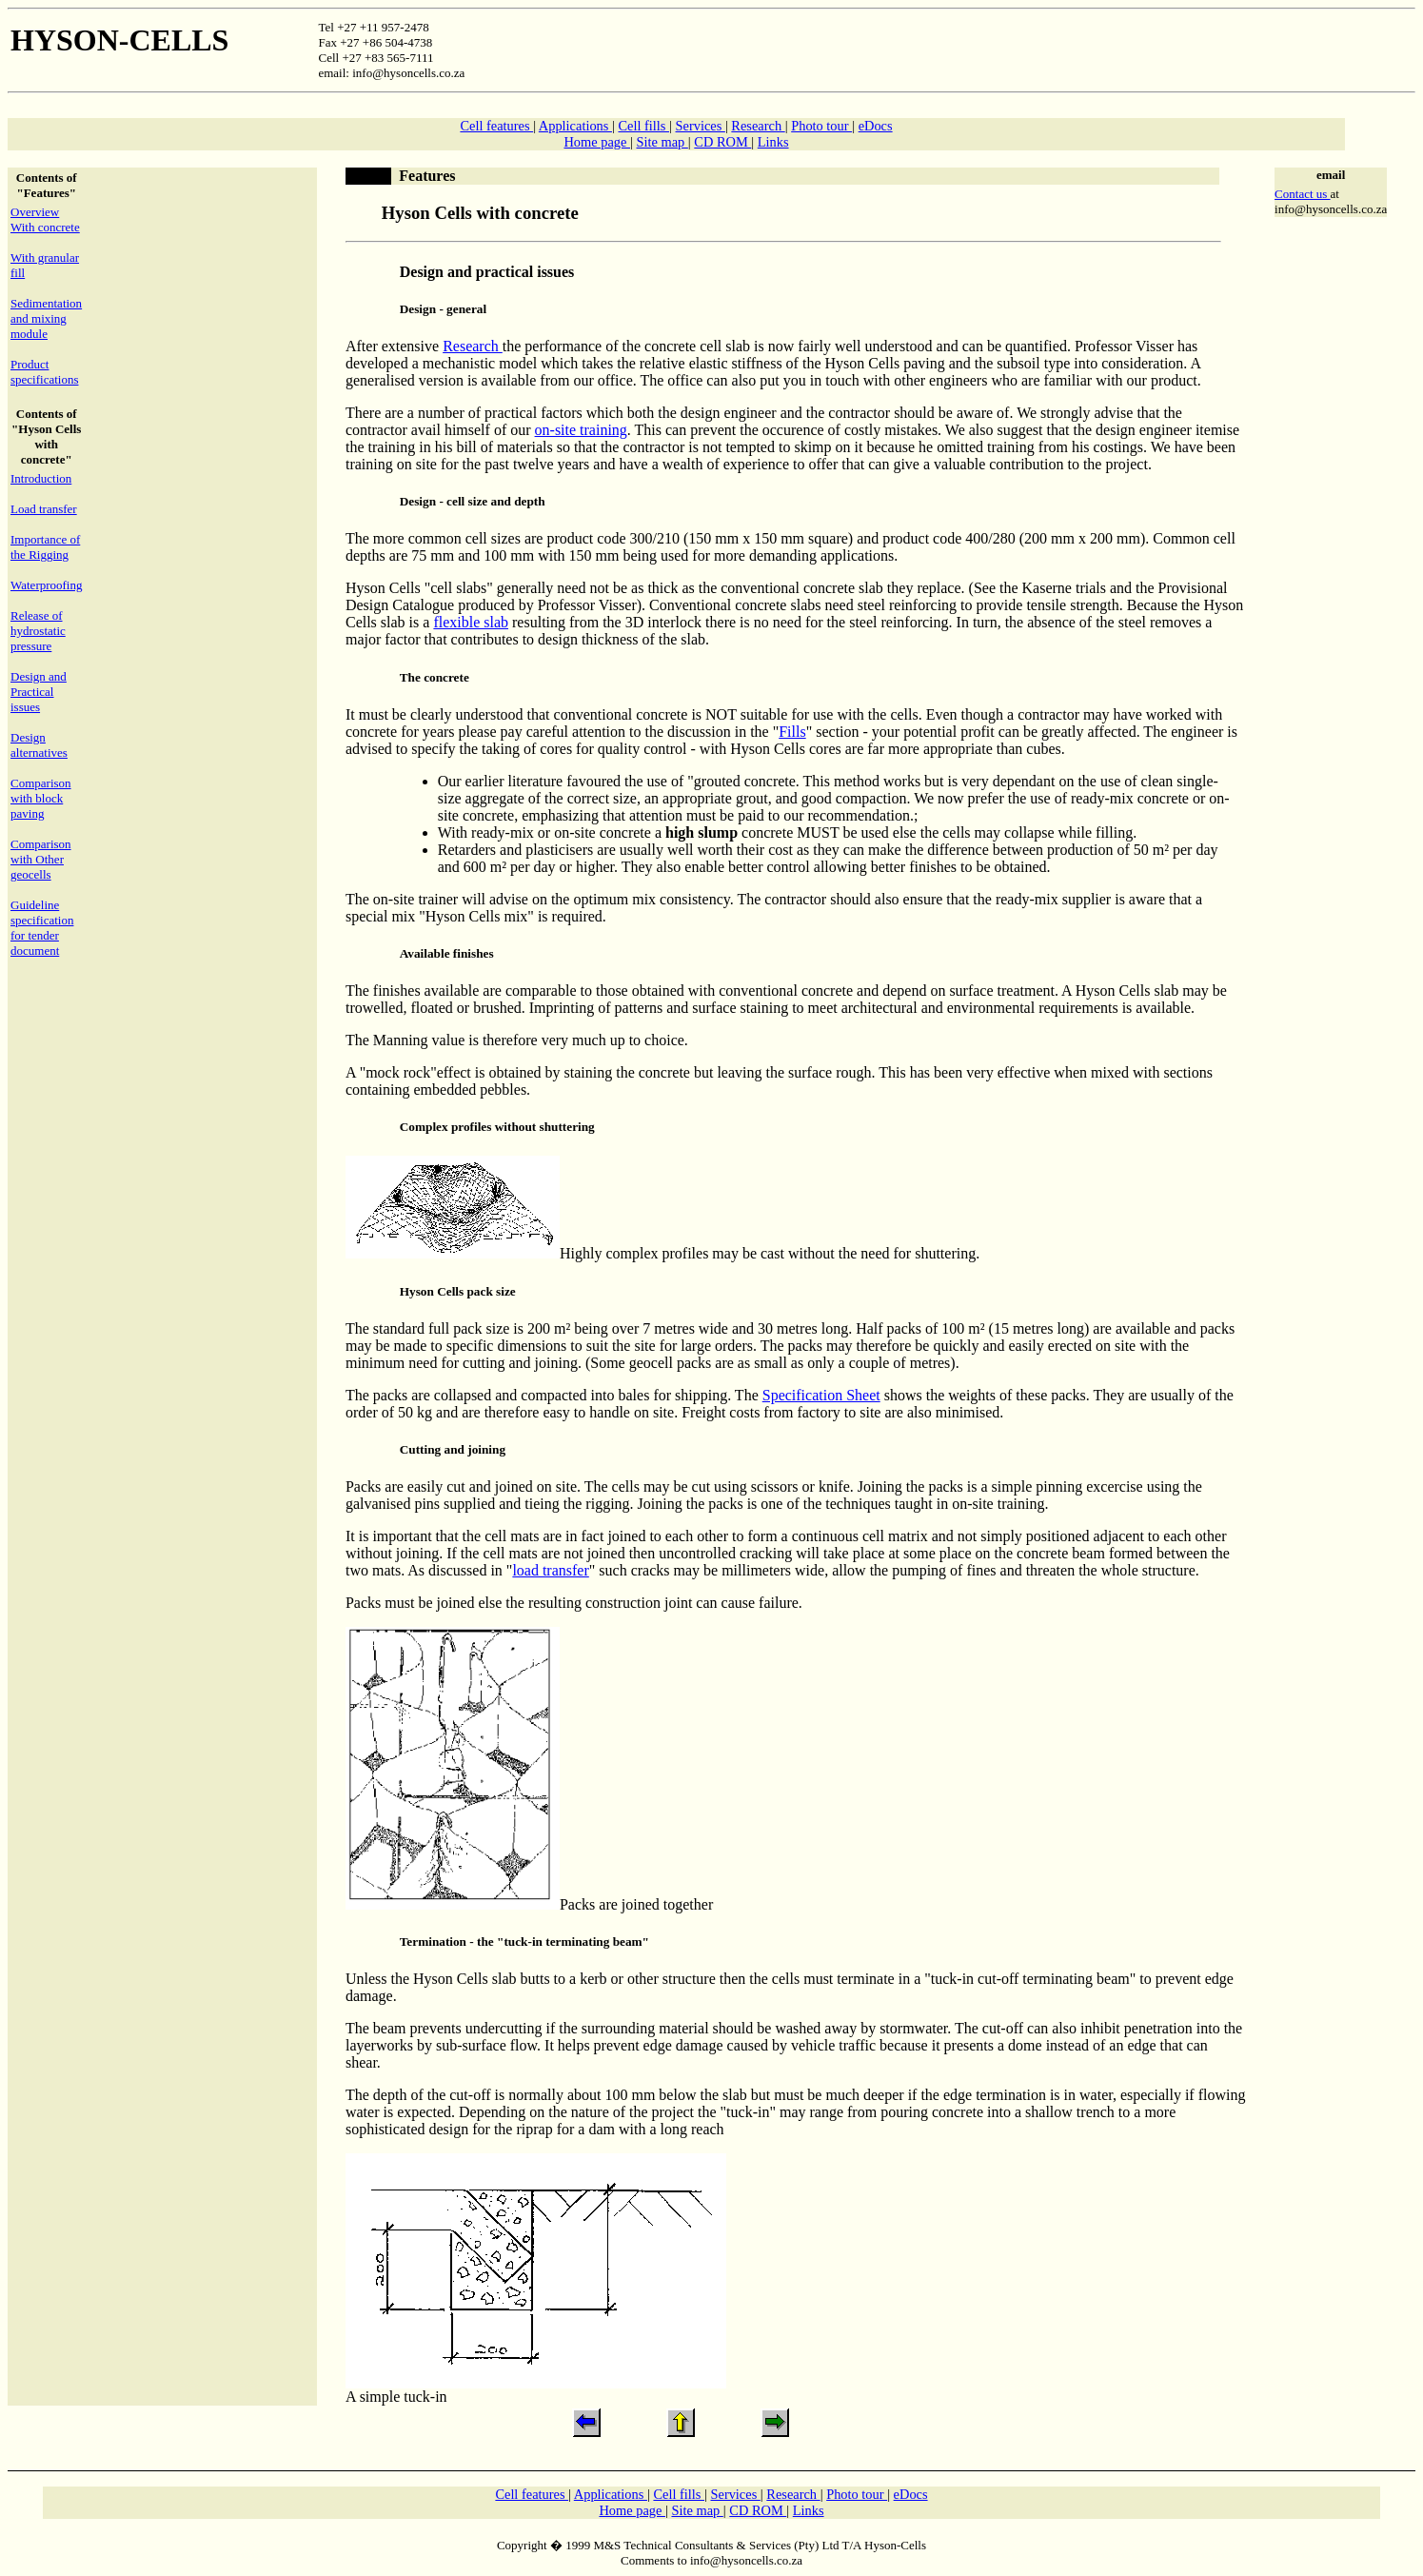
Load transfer (43, 509)
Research (757, 125)
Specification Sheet (821, 1395)
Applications (575, 125)
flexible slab (470, 622)
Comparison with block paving (40, 798)
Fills (792, 731)
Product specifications (44, 371)
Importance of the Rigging (45, 547)
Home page (596, 141)
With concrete (45, 227)
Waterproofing (46, 585)
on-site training (581, 430)
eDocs (876, 125)
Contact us (1303, 194)
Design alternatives (39, 745)
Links (773, 141)
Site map (661, 141)
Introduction (40, 478)
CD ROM (722, 141)
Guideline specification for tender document (41, 928)
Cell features (496, 125)
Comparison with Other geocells (40, 859)
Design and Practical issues (38, 691)
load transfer (550, 1570)
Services (700, 125)
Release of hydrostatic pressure (38, 630)
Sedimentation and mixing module (46, 318)
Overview (34, 212)
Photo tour (821, 125)
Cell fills (643, 125)
